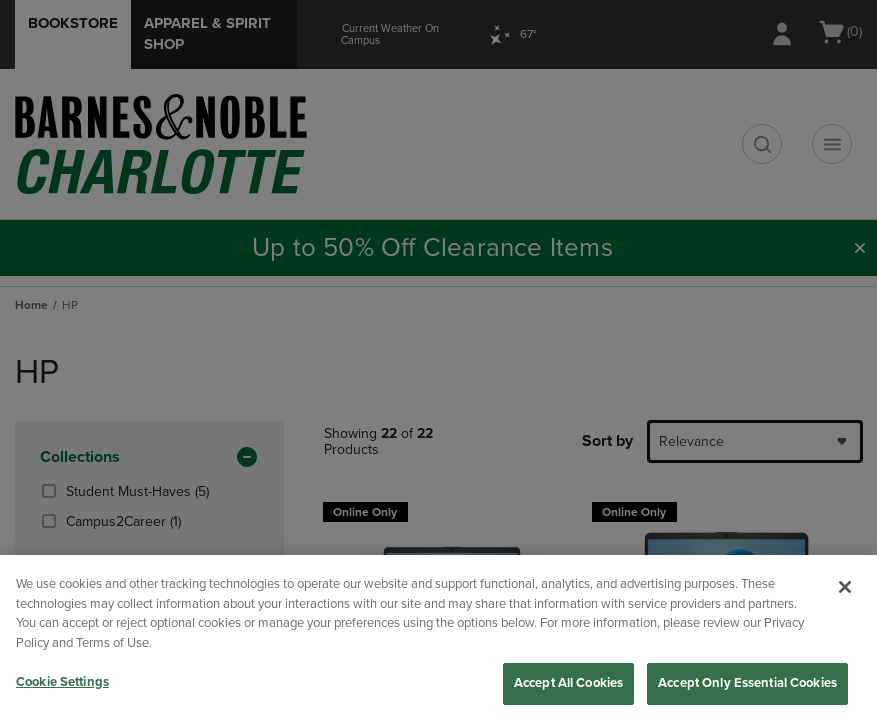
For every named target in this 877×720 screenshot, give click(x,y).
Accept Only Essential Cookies (747, 683)
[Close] (845, 587)
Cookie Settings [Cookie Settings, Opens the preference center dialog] (62, 682)
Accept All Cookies (568, 683)
